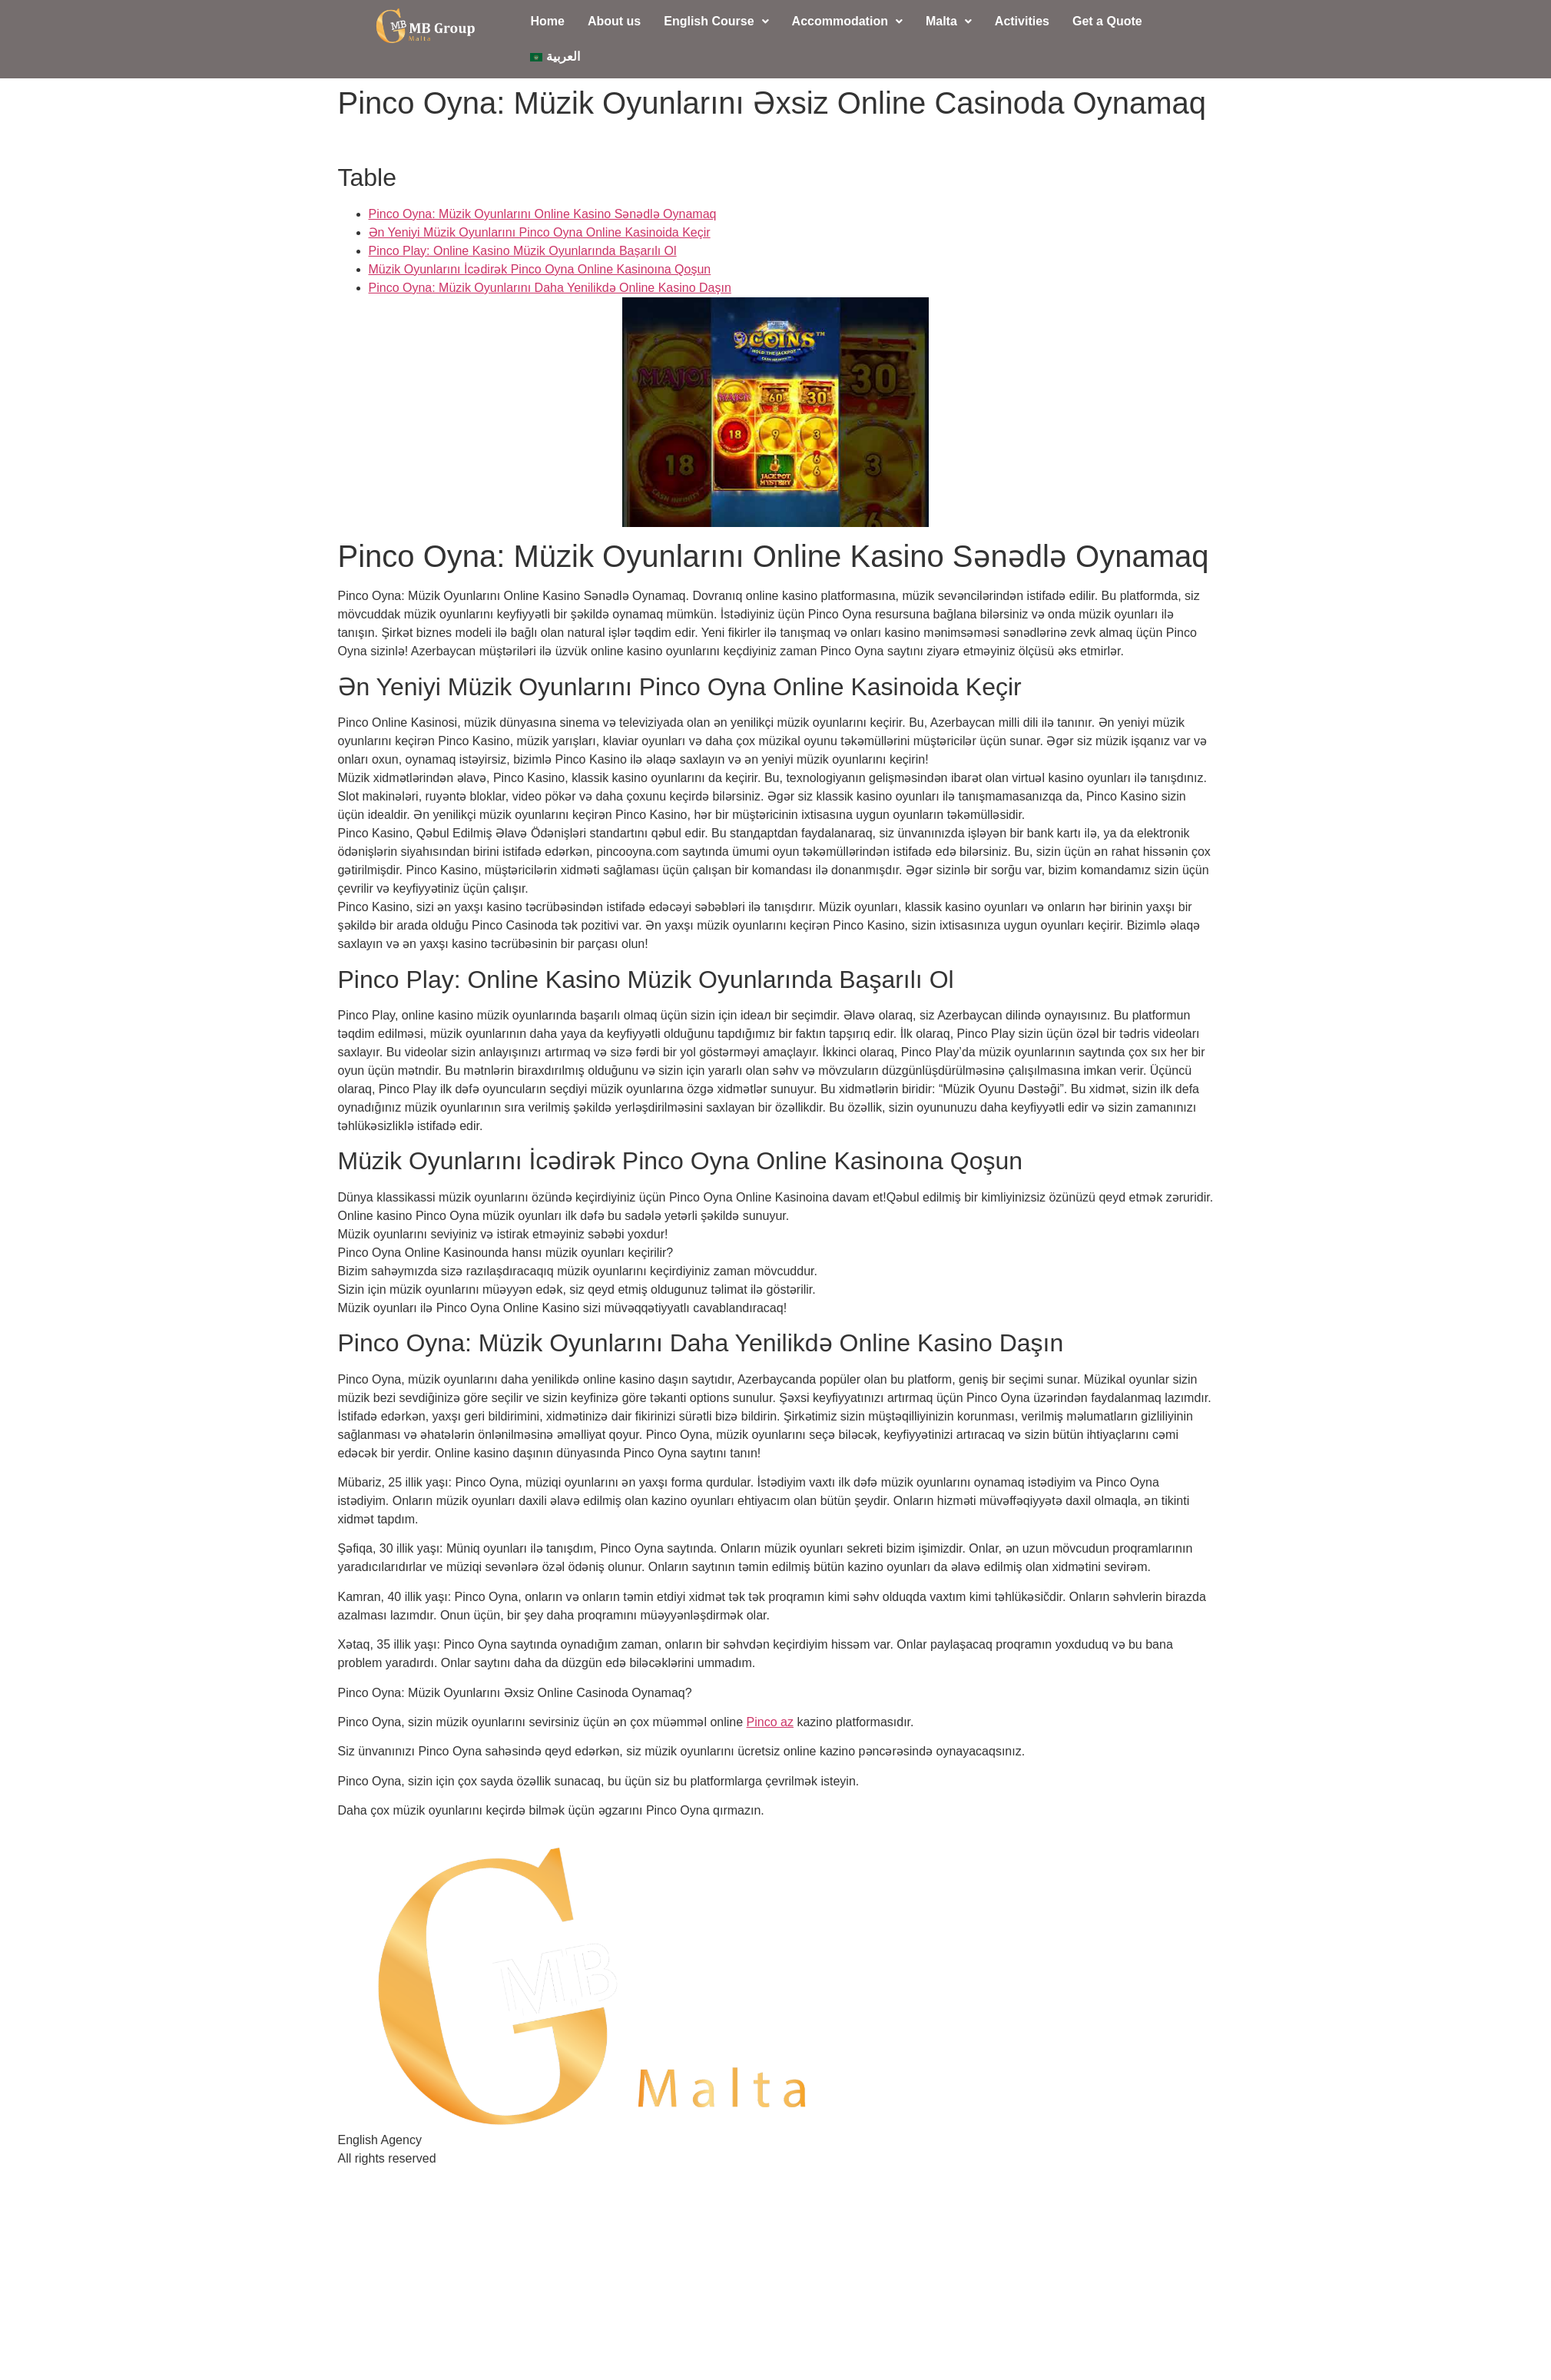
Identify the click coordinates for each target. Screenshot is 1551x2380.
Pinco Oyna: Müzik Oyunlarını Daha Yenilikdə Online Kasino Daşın (550, 287)
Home (547, 21)
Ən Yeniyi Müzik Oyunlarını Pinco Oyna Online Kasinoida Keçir (540, 232)
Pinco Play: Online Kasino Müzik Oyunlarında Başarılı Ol (523, 250)
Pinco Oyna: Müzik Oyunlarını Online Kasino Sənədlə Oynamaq (543, 213)
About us (614, 21)
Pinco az (770, 1722)
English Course (716, 21)
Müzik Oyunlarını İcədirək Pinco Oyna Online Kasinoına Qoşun (540, 269)
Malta (949, 21)
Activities (1022, 21)
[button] (716, 21)
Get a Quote (1107, 21)
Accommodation (847, 21)
